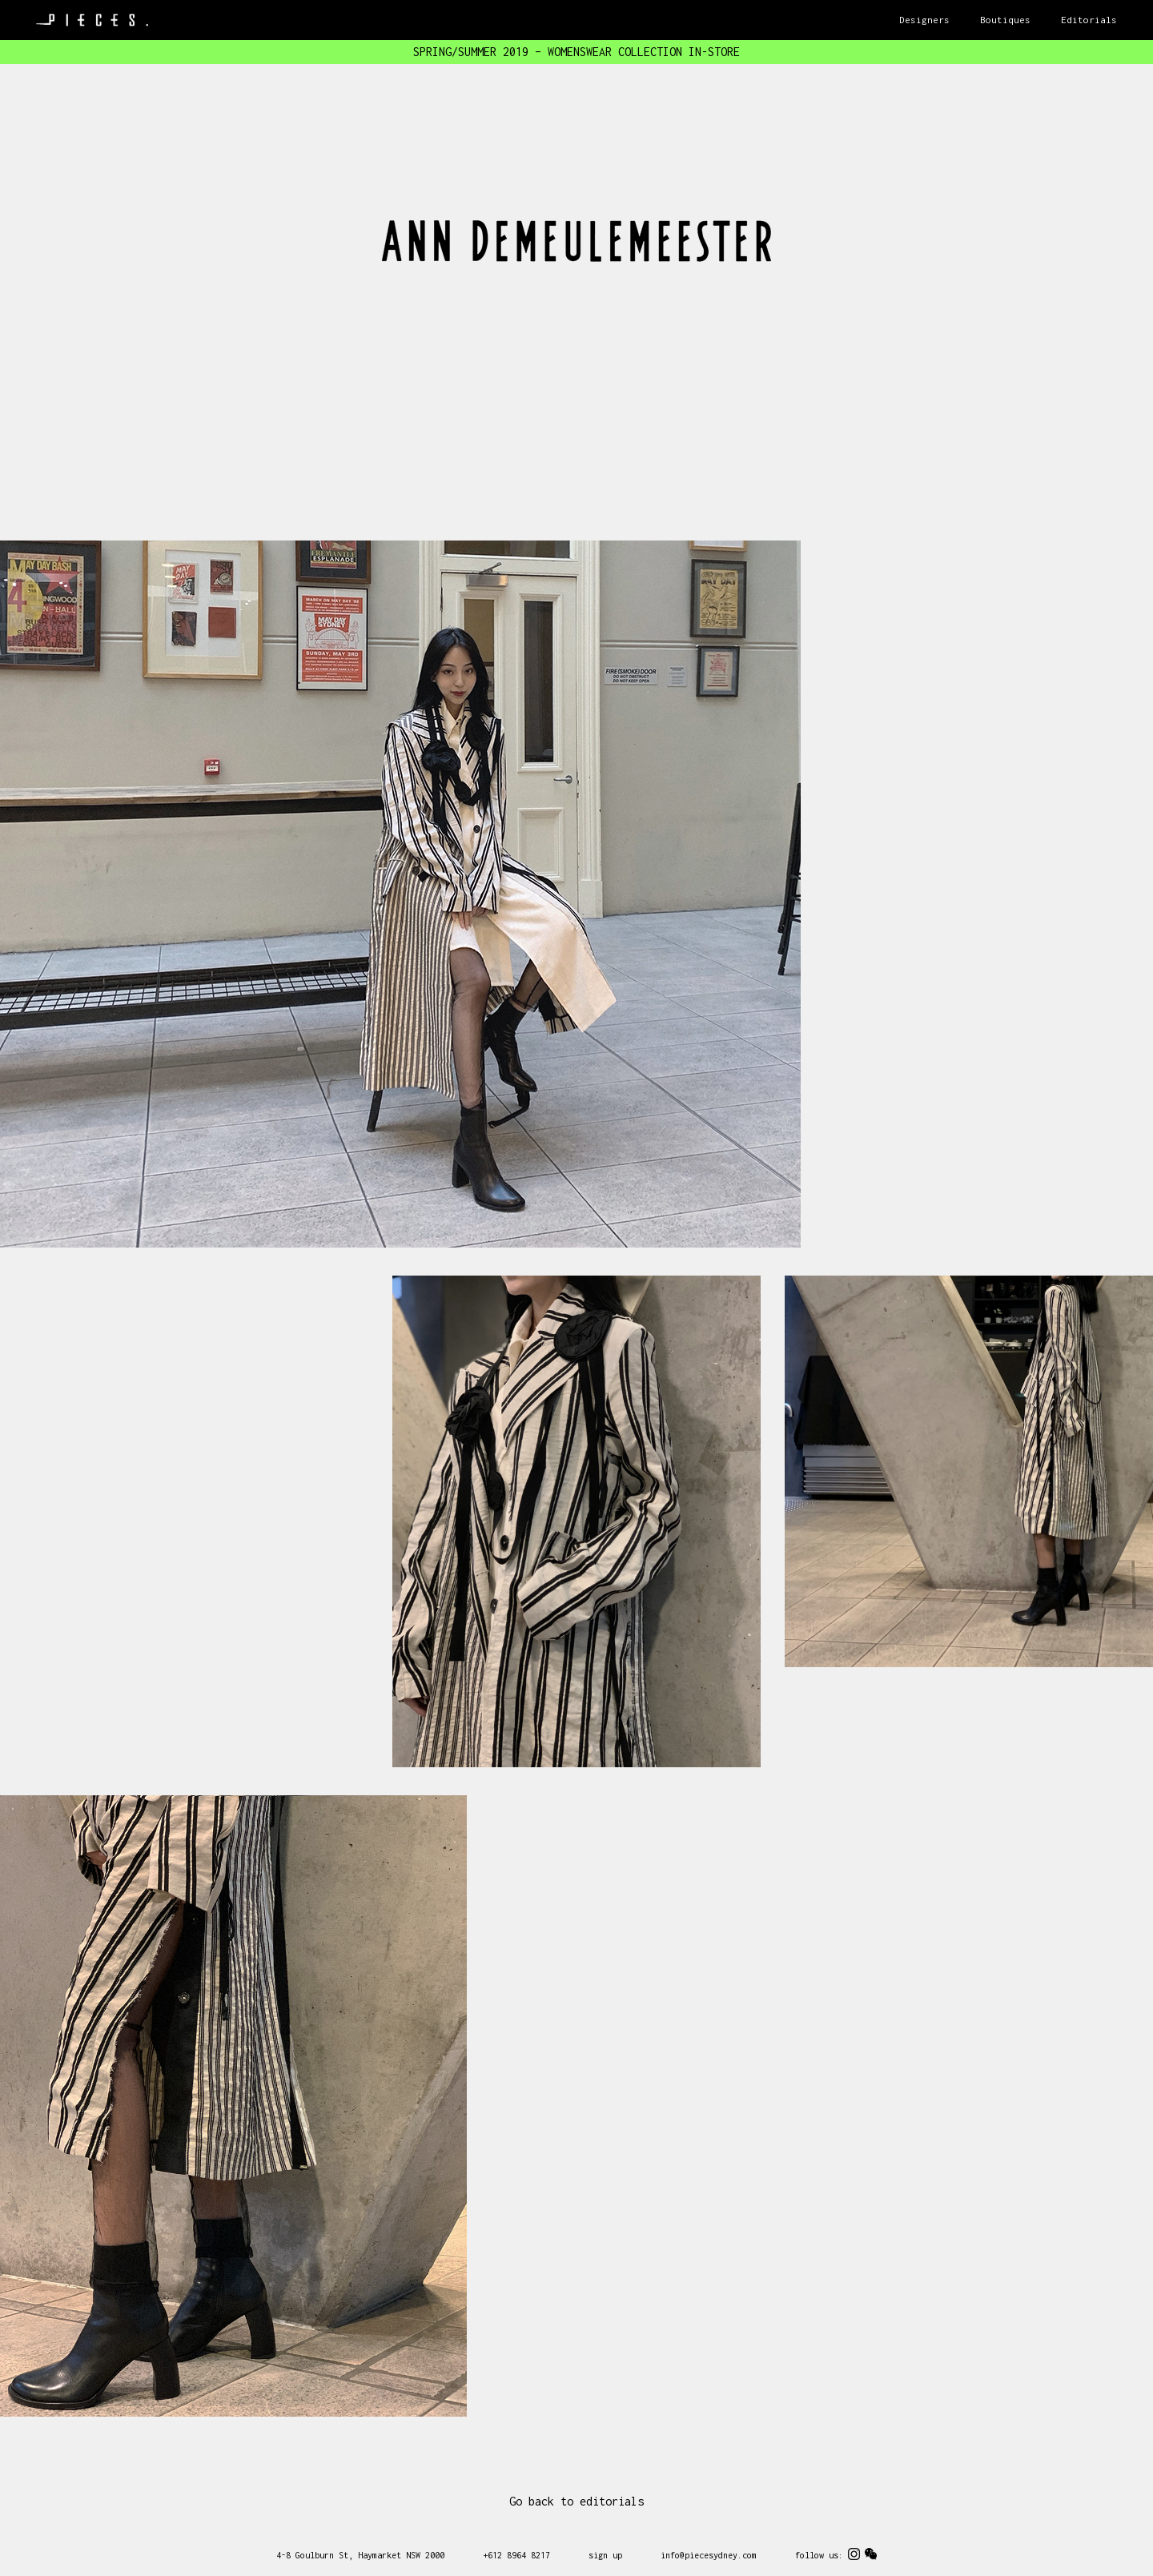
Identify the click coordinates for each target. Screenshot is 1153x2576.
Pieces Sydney (92, 20)
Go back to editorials (576, 2501)
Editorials (1089, 19)
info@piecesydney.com (709, 2555)
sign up (605, 2555)
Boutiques (1005, 19)
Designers (924, 19)
